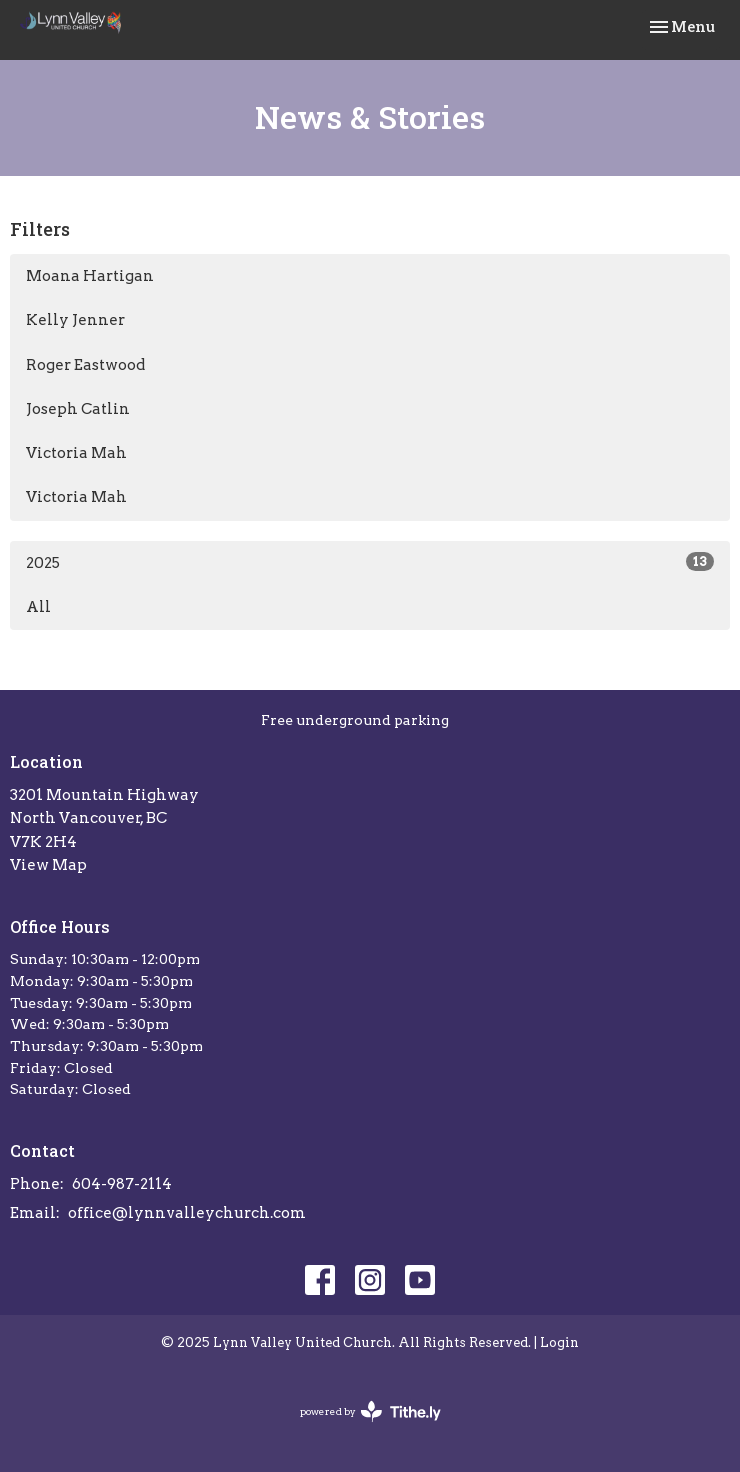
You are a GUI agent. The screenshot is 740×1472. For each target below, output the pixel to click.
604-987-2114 (122, 1184)
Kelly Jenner (75, 320)
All (38, 607)
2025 (370, 562)
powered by (370, 1411)
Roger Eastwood (85, 365)
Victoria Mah (76, 453)
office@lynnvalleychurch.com (187, 1213)
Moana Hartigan (90, 276)
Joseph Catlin (78, 409)
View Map (48, 865)
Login (559, 1342)
